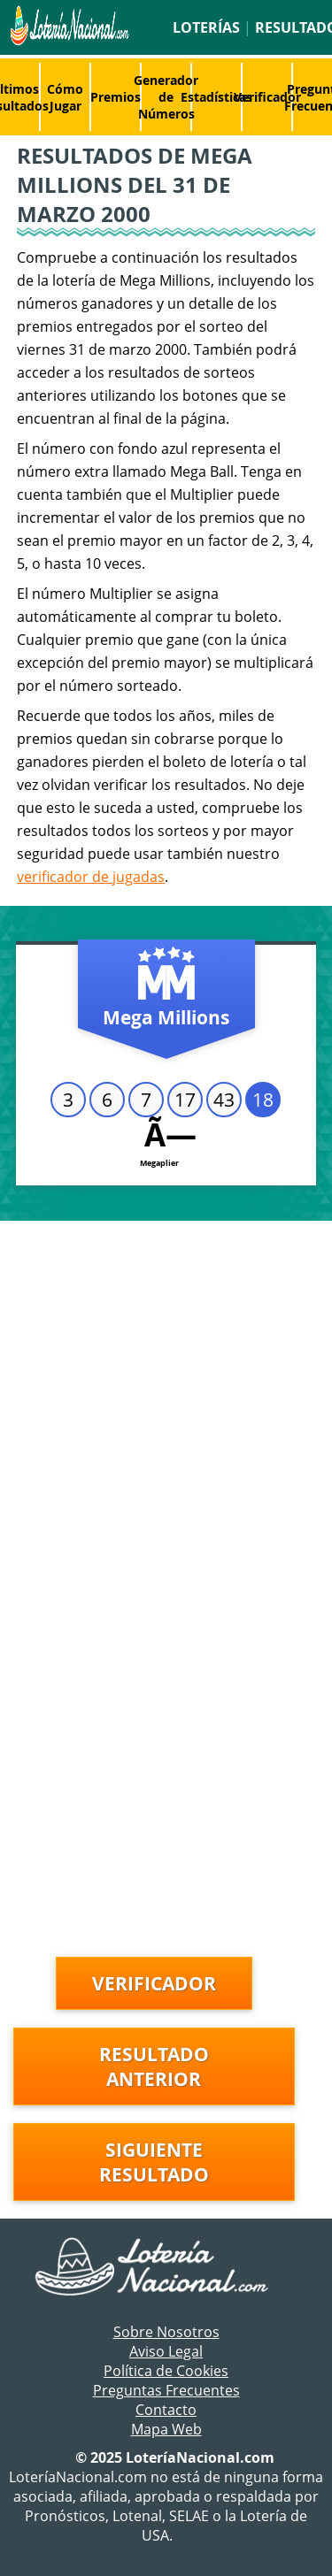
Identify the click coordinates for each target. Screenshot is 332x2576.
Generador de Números (166, 97)
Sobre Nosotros (166, 2332)
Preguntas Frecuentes (166, 2390)
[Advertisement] (166, 1395)
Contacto (166, 2409)
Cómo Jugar (65, 97)
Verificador (267, 96)
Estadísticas (216, 96)
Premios (115, 96)
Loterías (206, 27)
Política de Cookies (166, 2370)
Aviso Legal (166, 2351)
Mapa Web (166, 2429)
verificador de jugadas (91, 876)
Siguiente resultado (154, 2162)
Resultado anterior (154, 2066)
